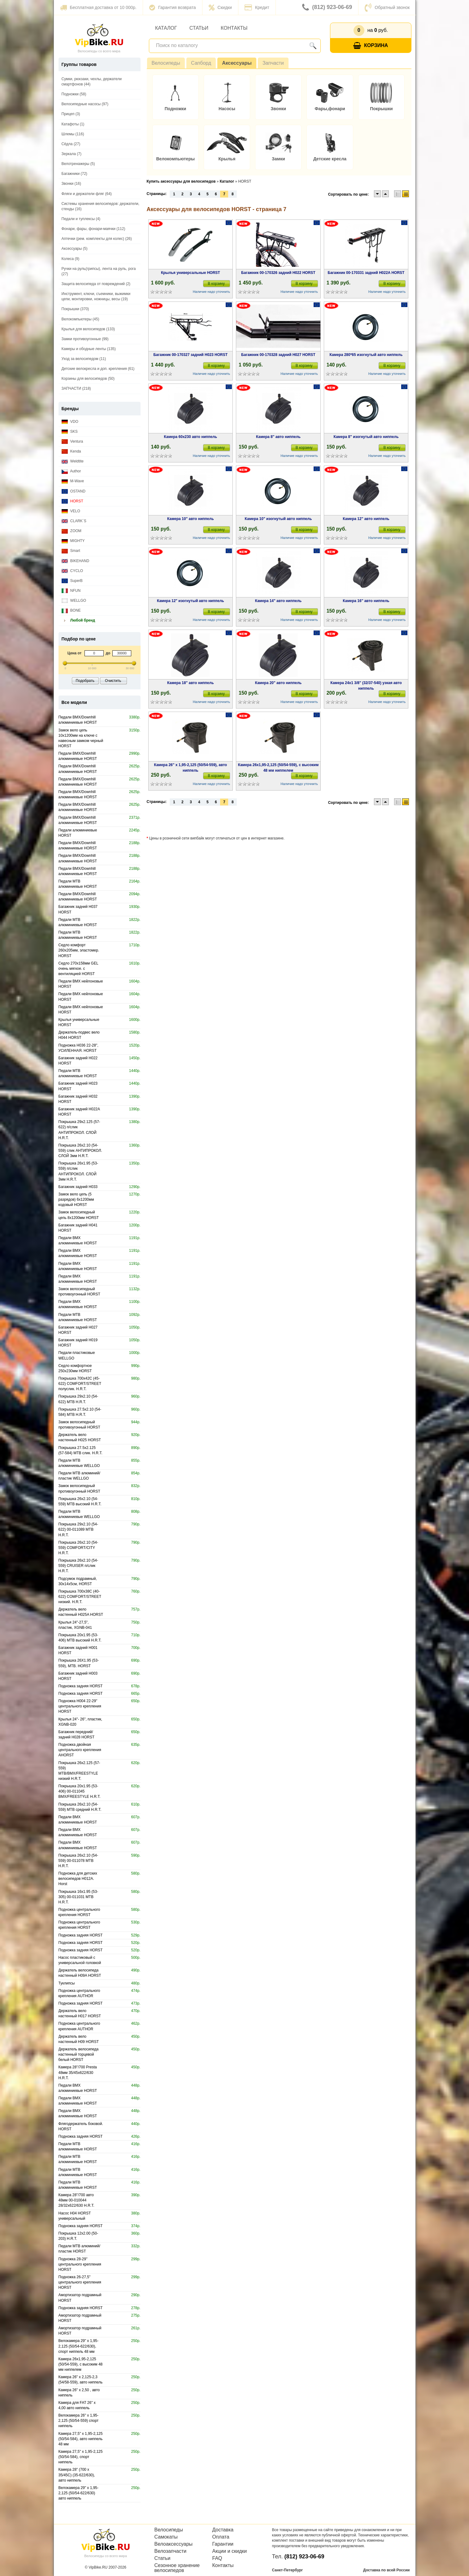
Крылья (227, 158)
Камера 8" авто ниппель (278, 437)
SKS (70, 431)
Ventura (72, 441)
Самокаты (166, 2537)
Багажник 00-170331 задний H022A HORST (366, 273)
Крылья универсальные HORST (190, 273)
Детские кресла (329, 158)
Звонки (278, 108)
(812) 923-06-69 (327, 7)
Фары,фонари (330, 108)
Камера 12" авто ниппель (366, 519)
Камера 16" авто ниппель (366, 601)
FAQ (217, 2558)
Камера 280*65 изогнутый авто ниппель (366, 355)
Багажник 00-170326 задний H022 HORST (278, 273)
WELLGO (74, 600)
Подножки (175, 108)
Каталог (166, 28)
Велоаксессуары (173, 2544)
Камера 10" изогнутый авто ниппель (278, 519)
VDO (70, 421)
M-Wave (73, 481)
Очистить (113, 681)
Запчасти (273, 63)
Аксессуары (237, 63)
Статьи (198, 28)
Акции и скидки (229, 2551)
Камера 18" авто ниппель (190, 683)
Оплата (220, 2537)
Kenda (71, 451)
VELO (71, 511)
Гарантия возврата (172, 7)
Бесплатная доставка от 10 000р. (98, 7)
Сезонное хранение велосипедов (177, 2568)
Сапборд (201, 63)
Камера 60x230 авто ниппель (190, 437)
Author (71, 471)
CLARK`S (74, 521)
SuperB (72, 581)
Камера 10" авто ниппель (190, 519)
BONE (71, 610)
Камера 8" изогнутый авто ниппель (365, 437)
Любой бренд (78, 620)
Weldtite (73, 461)
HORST (72, 501)
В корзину (216, 283)
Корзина (370, 45)
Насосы (227, 108)
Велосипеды (166, 63)
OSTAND (73, 491)
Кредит (257, 7)
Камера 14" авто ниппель (278, 601)
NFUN (71, 590)
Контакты (234, 28)
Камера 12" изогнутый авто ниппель (190, 601)
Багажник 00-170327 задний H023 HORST (190, 355)
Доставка (223, 2529)
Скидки (220, 7)
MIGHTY (73, 541)
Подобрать (85, 681)
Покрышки (381, 108)
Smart (71, 551)
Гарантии (223, 2544)
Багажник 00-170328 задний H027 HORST (278, 355)
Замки (278, 158)
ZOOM (71, 531)
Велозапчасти (170, 2551)
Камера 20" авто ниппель (278, 683)
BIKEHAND (75, 561)
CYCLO (72, 571)
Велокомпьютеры (175, 158)
